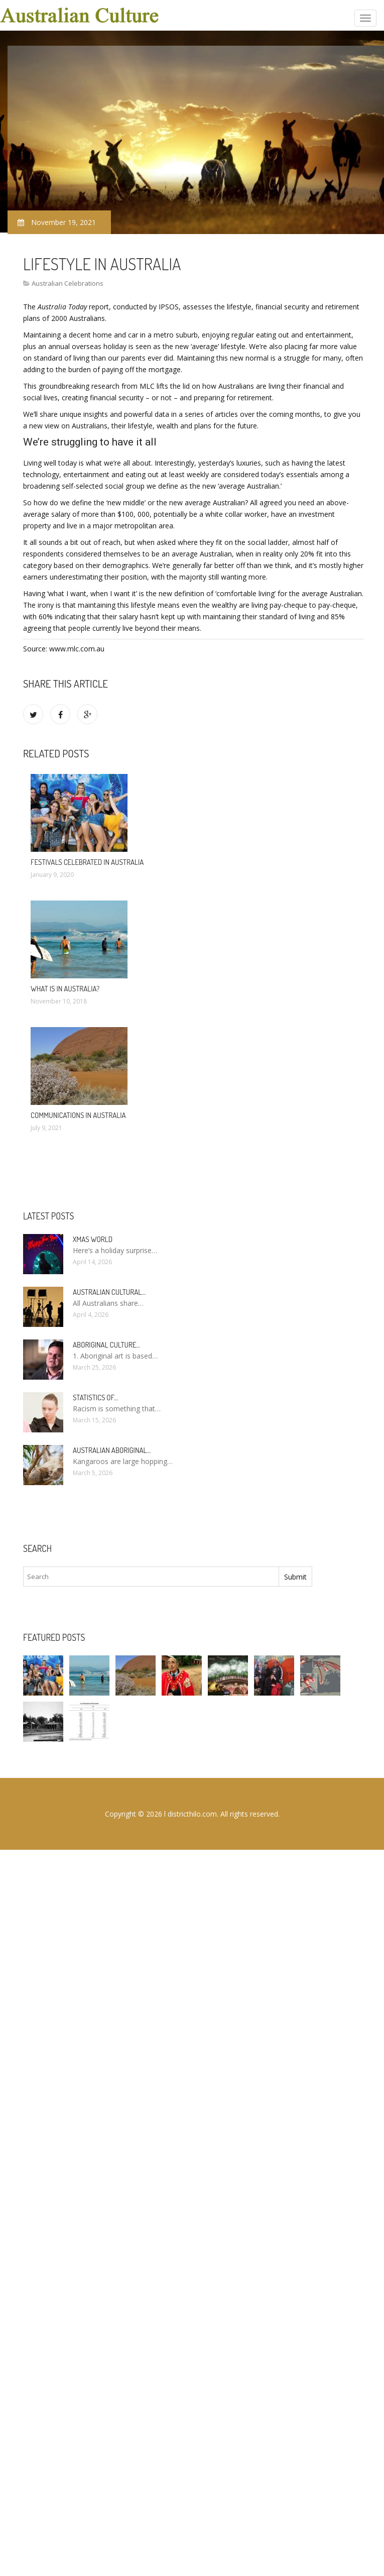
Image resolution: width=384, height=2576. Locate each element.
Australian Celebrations (67, 283)
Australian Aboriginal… (112, 1450)
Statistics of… (95, 1397)
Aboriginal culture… (107, 1345)
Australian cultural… (109, 1292)
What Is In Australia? (65, 988)
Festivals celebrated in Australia (87, 862)
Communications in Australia (78, 1115)
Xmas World (92, 1239)
